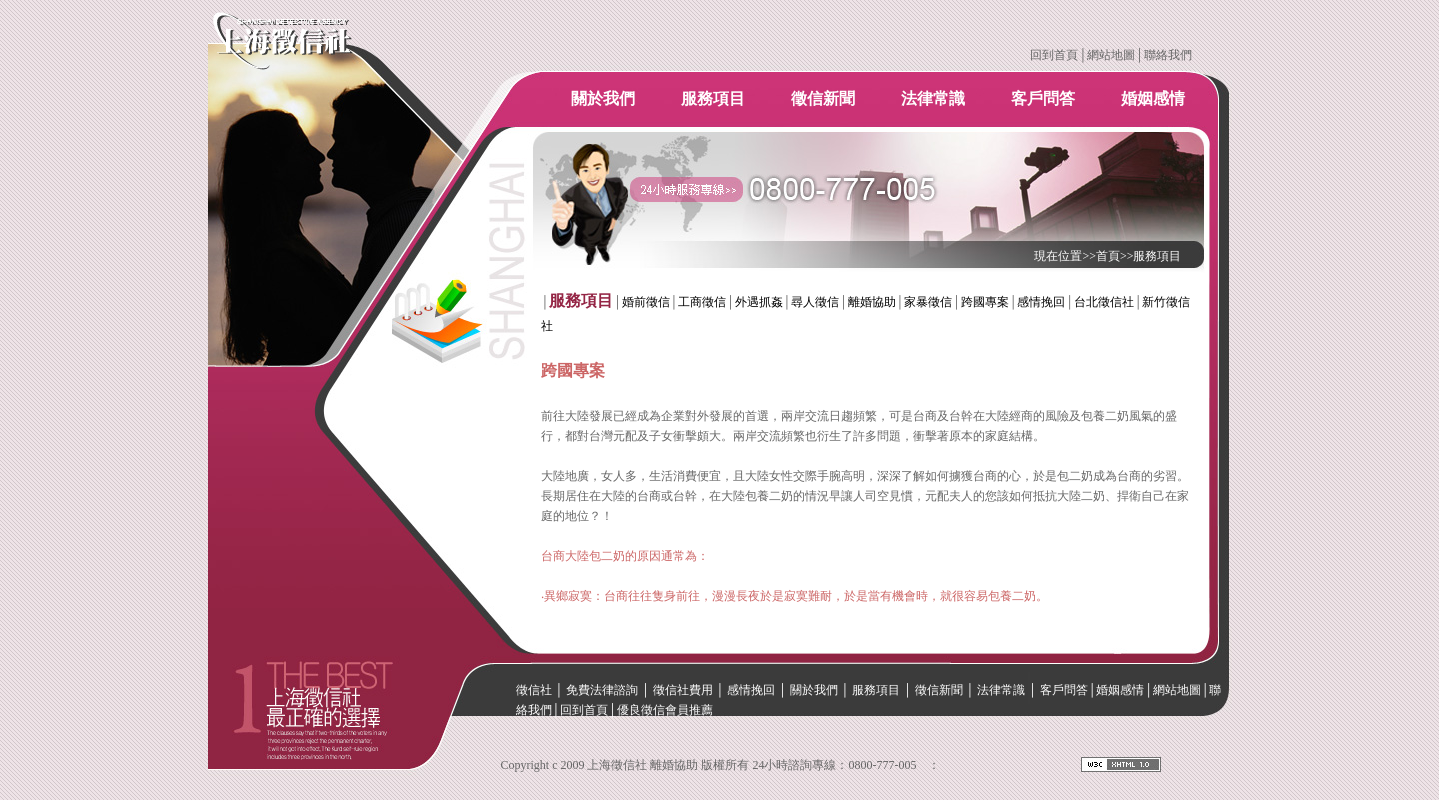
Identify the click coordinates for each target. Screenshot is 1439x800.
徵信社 (534, 690)
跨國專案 (985, 302)
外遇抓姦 (759, 302)
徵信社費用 (683, 690)
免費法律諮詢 (602, 690)
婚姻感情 (1153, 98)
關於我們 (603, 98)
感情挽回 (1041, 302)
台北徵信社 (1104, 302)
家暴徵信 (928, 302)
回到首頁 (1054, 55)
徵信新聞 (823, 98)
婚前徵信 (646, 302)
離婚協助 (872, 302)
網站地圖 (1111, 55)
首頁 (1108, 256)
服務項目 (713, 98)
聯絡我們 (1168, 55)
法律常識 (933, 98)
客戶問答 (1043, 98)
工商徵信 (702, 302)
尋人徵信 (815, 302)
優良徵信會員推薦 (665, 710)
